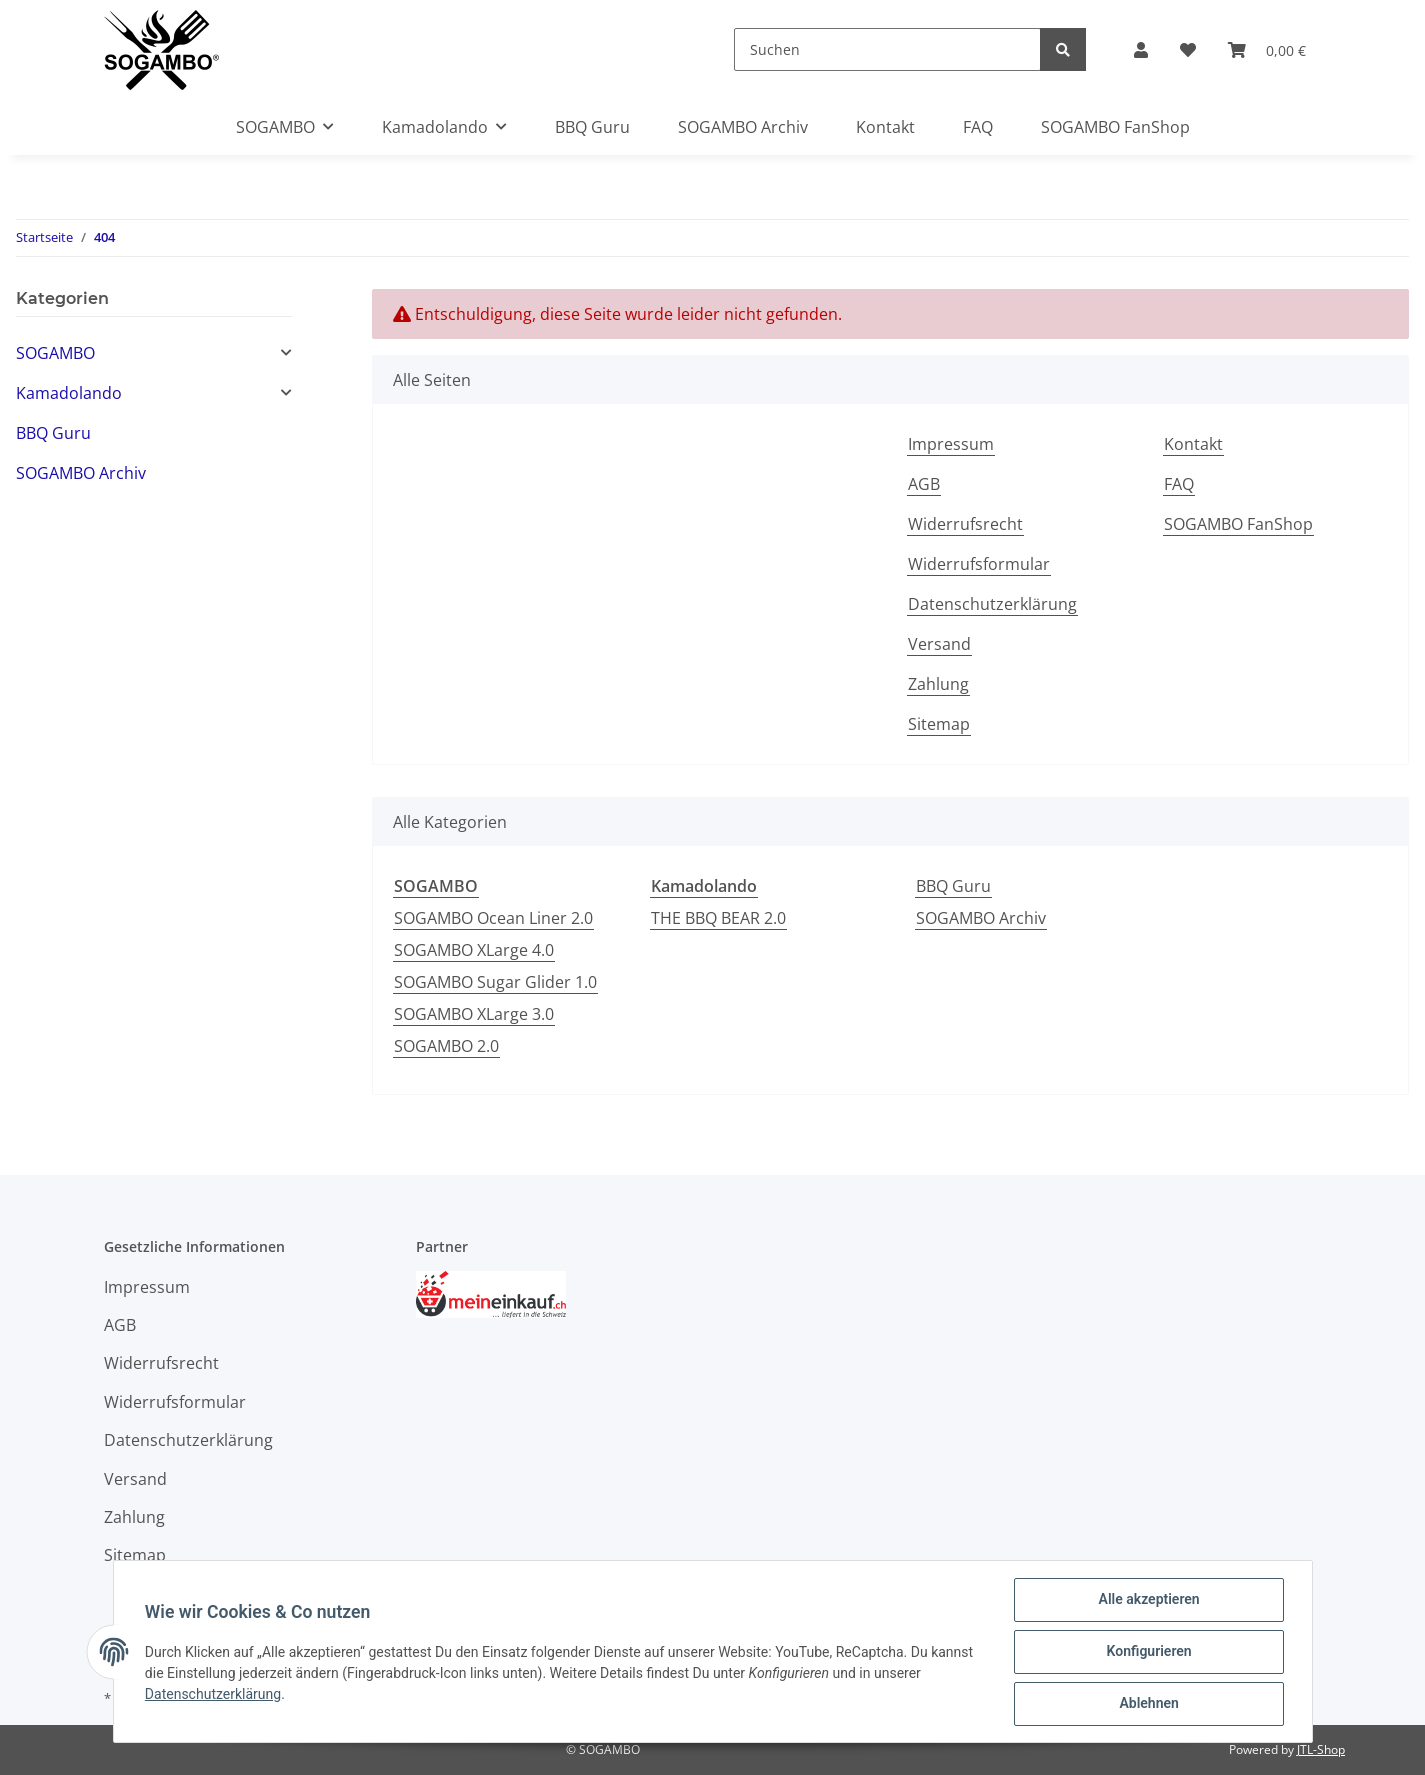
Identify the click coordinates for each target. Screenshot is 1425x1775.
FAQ (978, 127)
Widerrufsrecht (965, 524)
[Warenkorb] (1267, 50)
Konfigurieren (1148, 1652)
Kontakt (885, 127)
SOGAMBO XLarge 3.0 (474, 1014)
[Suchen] (887, 49)
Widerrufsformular (979, 564)
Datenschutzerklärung (992, 604)
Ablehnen (1148, 1704)
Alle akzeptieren (1148, 1600)
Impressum (951, 444)
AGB (924, 484)
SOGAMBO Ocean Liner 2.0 (493, 918)
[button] (1141, 50)
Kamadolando (69, 393)
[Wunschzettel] (1188, 50)
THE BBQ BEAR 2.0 (718, 918)
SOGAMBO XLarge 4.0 (474, 950)
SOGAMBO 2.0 (446, 1046)
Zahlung (938, 684)
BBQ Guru (953, 886)
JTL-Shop (1321, 1749)
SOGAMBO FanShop (1115, 127)
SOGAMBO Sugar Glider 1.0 (495, 982)
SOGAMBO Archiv (981, 918)
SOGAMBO (55, 353)
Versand (939, 644)
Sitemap (939, 724)
